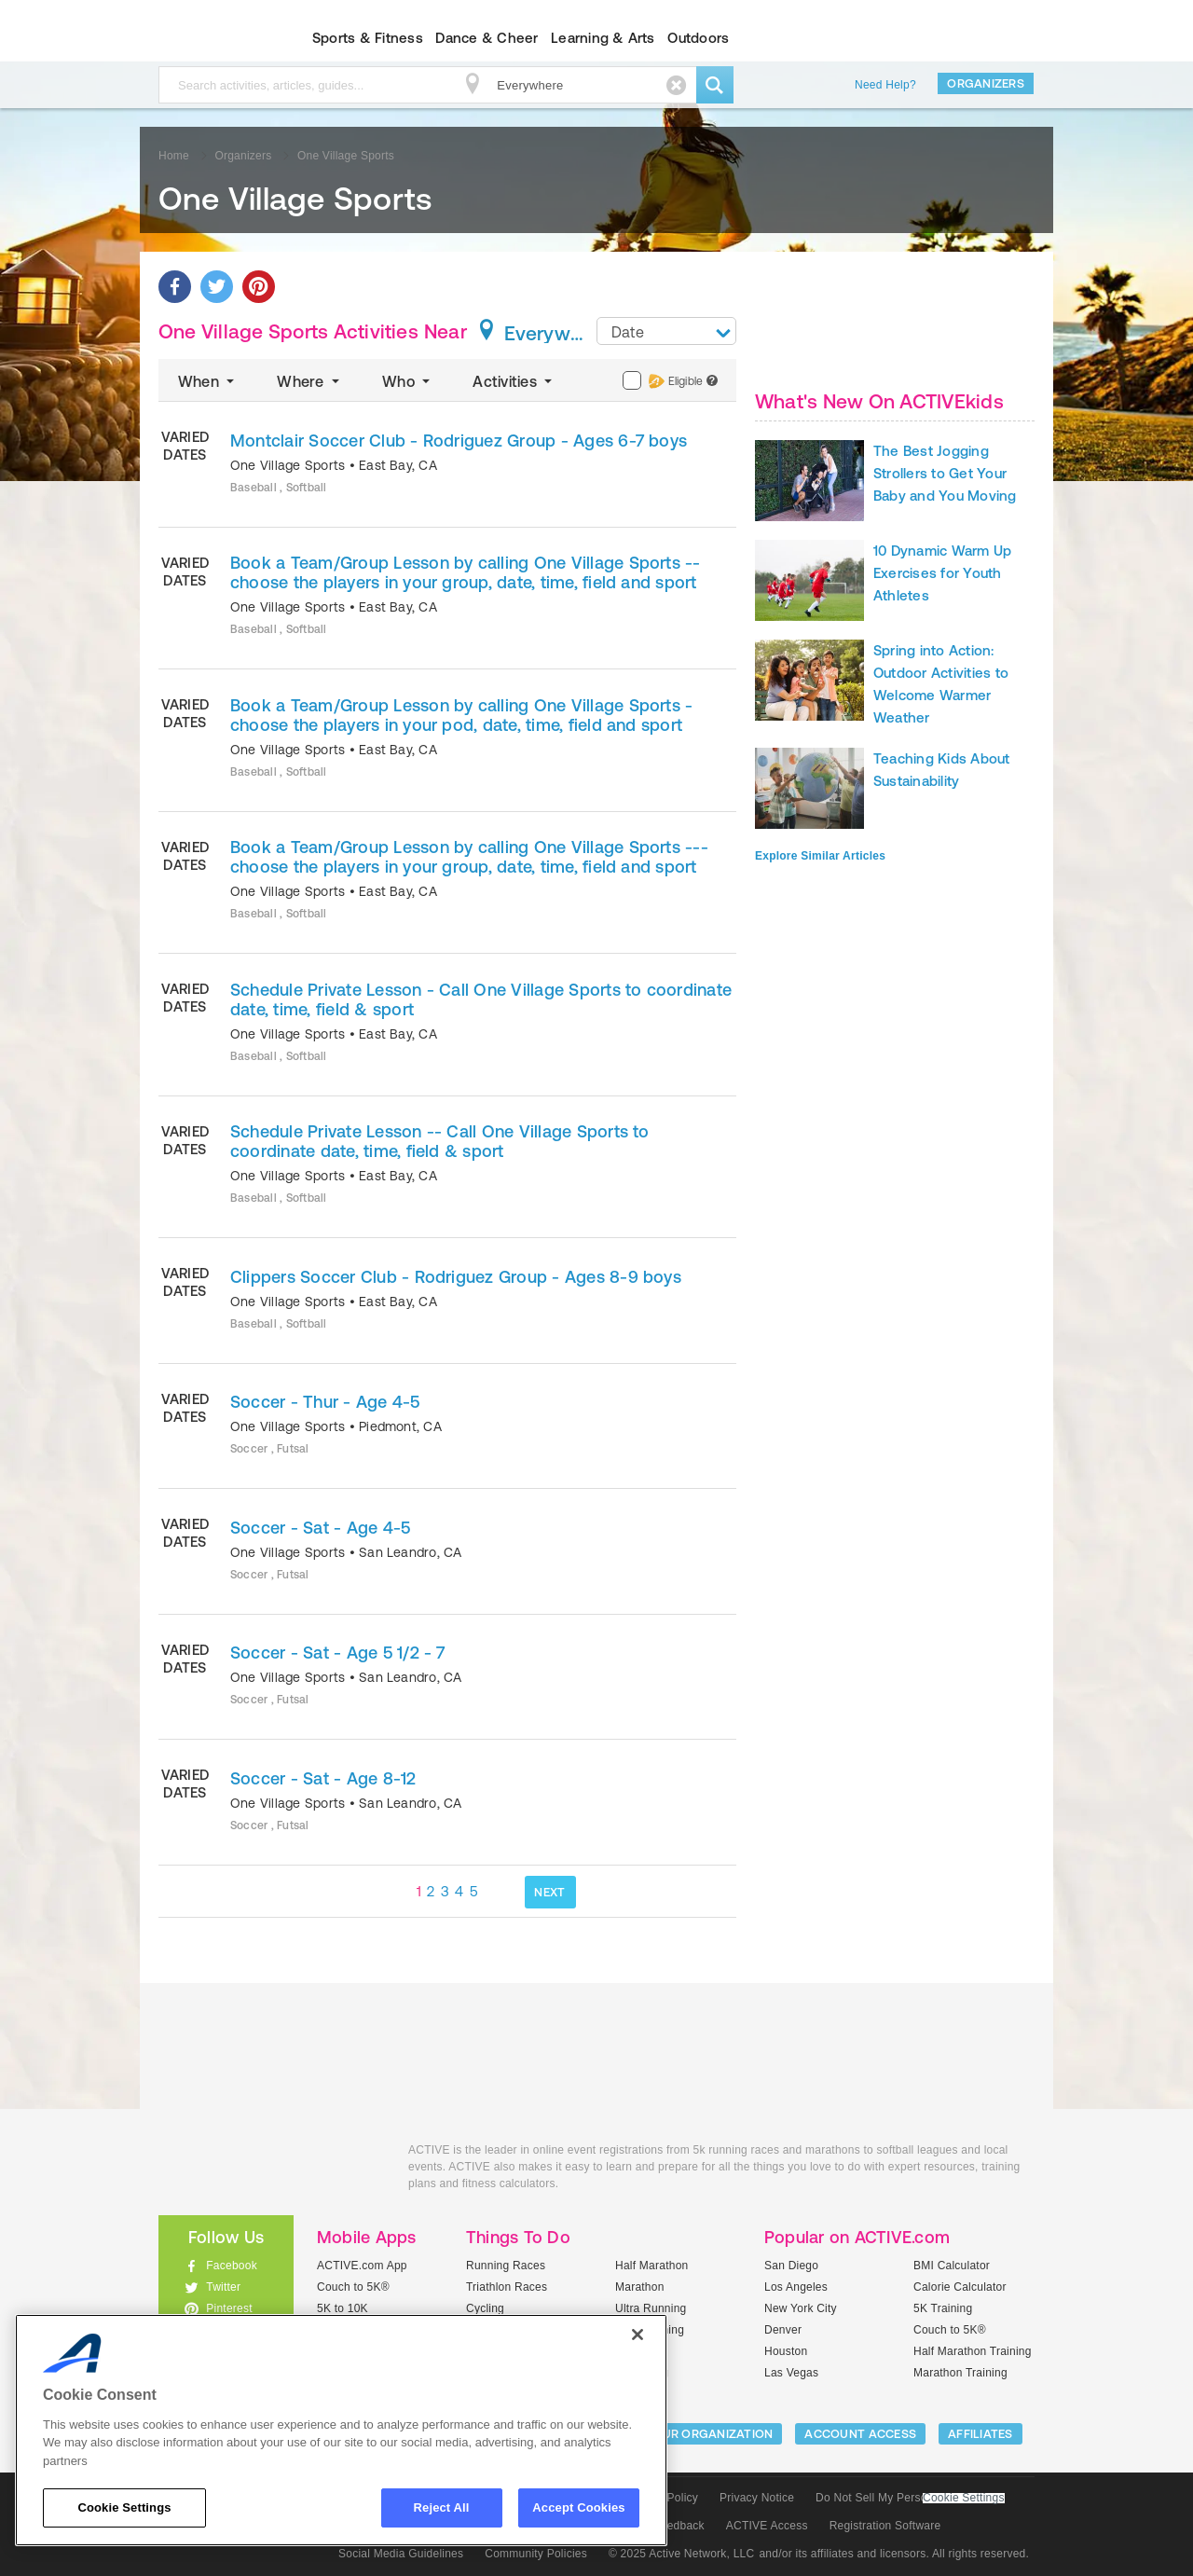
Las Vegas (791, 2372)
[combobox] (666, 331)
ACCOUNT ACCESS (860, 2434)
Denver (783, 2329)
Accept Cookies (578, 2507)
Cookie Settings (964, 2498)
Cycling (485, 2308)
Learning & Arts (603, 38)
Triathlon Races (506, 2287)
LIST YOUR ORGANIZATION (696, 2434)
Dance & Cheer (486, 38)
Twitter (223, 2287)
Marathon (640, 2287)
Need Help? (885, 84)
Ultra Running (651, 2308)
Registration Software (885, 2525)
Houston (785, 2351)
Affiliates (980, 2434)
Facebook (231, 2265)
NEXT (549, 1892)
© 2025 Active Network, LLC (682, 2553)
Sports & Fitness (367, 38)
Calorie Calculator (960, 2287)
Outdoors (698, 38)
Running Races (505, 2265)
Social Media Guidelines (400, 2553)
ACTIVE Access (767, 2525)
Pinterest (229, 2308)
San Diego (791, 2265)
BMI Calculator (951, 2265)
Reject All (442, 2507)
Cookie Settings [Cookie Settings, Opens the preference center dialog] (124, 2507)
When (208, 381)
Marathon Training (960, 2372)
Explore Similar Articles (820, 855)
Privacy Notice (757, 2497)
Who (407, 381)
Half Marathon (652, 2265)
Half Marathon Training (972, 2351)
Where (310, 381)
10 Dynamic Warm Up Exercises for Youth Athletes (942, 573)
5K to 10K (342, 2308)
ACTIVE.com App (362, 2265)
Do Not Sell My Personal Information (910, 2497)
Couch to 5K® (353, 2287)
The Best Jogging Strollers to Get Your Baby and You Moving (945, 473)
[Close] (637, 2334)
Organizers (985, 83)
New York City (800, 2308)
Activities (514, 381)
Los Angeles (796, 2287)
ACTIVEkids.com (210, 38)
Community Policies (536, 2553)
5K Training (942, 2308)
